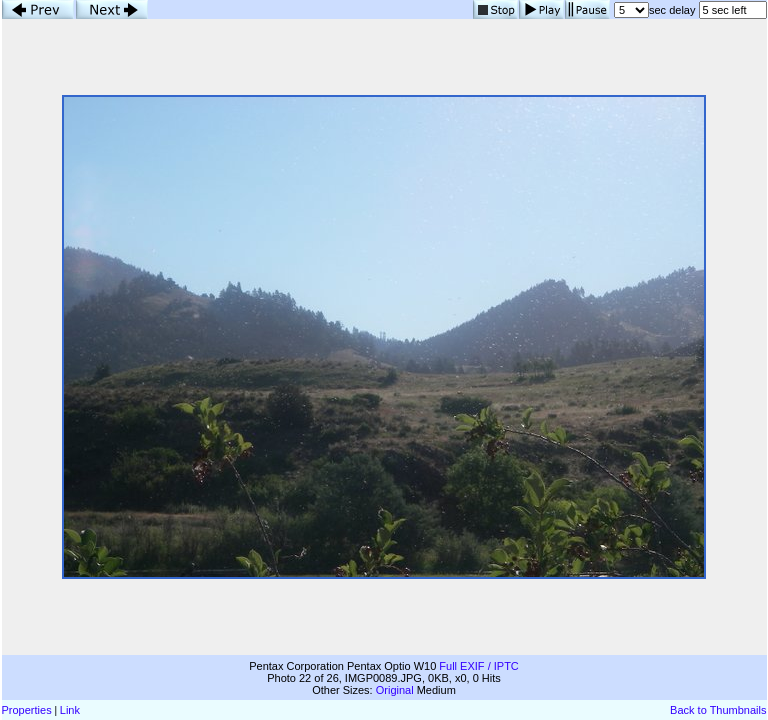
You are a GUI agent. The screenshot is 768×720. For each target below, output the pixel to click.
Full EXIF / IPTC (478, 666)
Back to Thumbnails (718, 710)
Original (395, 690)
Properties (27, 710)
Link (70, 710)
